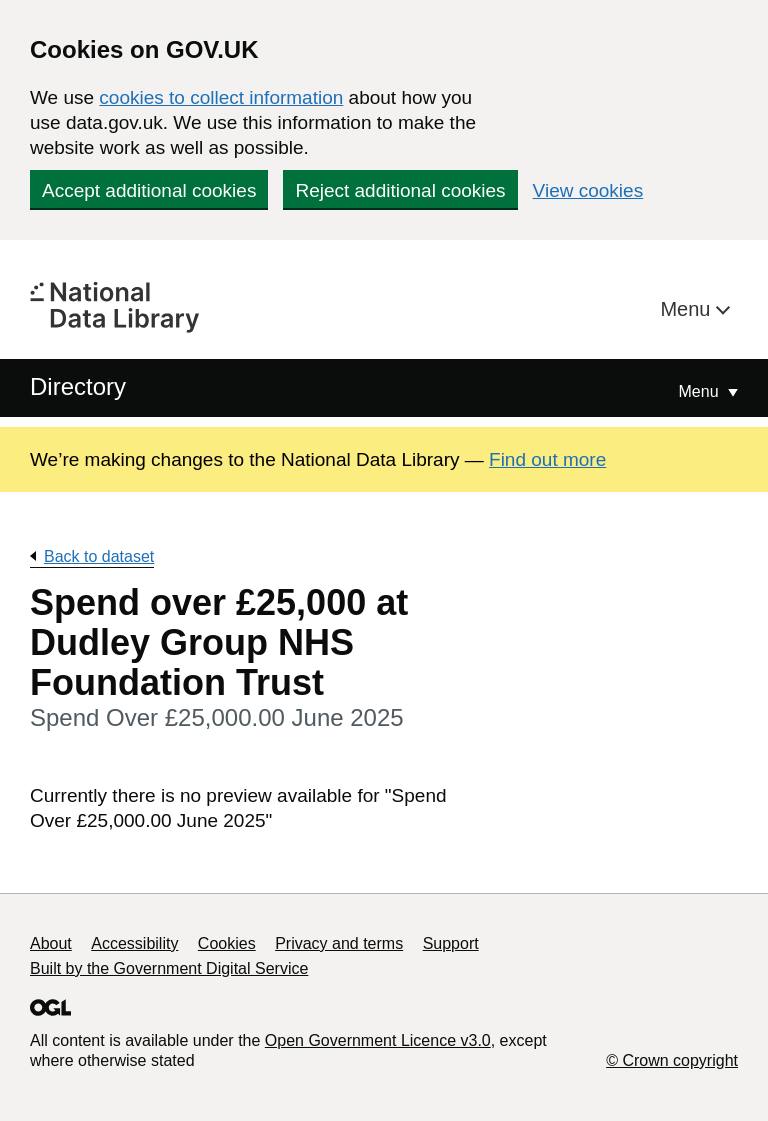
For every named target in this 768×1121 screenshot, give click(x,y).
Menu (688, 309)
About (51, 943)
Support (451, 943)
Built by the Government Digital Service (169, 968)
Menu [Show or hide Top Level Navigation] (701, 391)
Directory (78, 386)
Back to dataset (99, 556)
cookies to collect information (221, 97)
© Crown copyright (672, 1060)
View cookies (588, 190)
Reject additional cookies (400, 190)
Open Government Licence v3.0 (378, 1040)
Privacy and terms (339, 943)
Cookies (227, 943)
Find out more (547, 459)
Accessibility (134, 943)
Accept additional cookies (149, 190)
